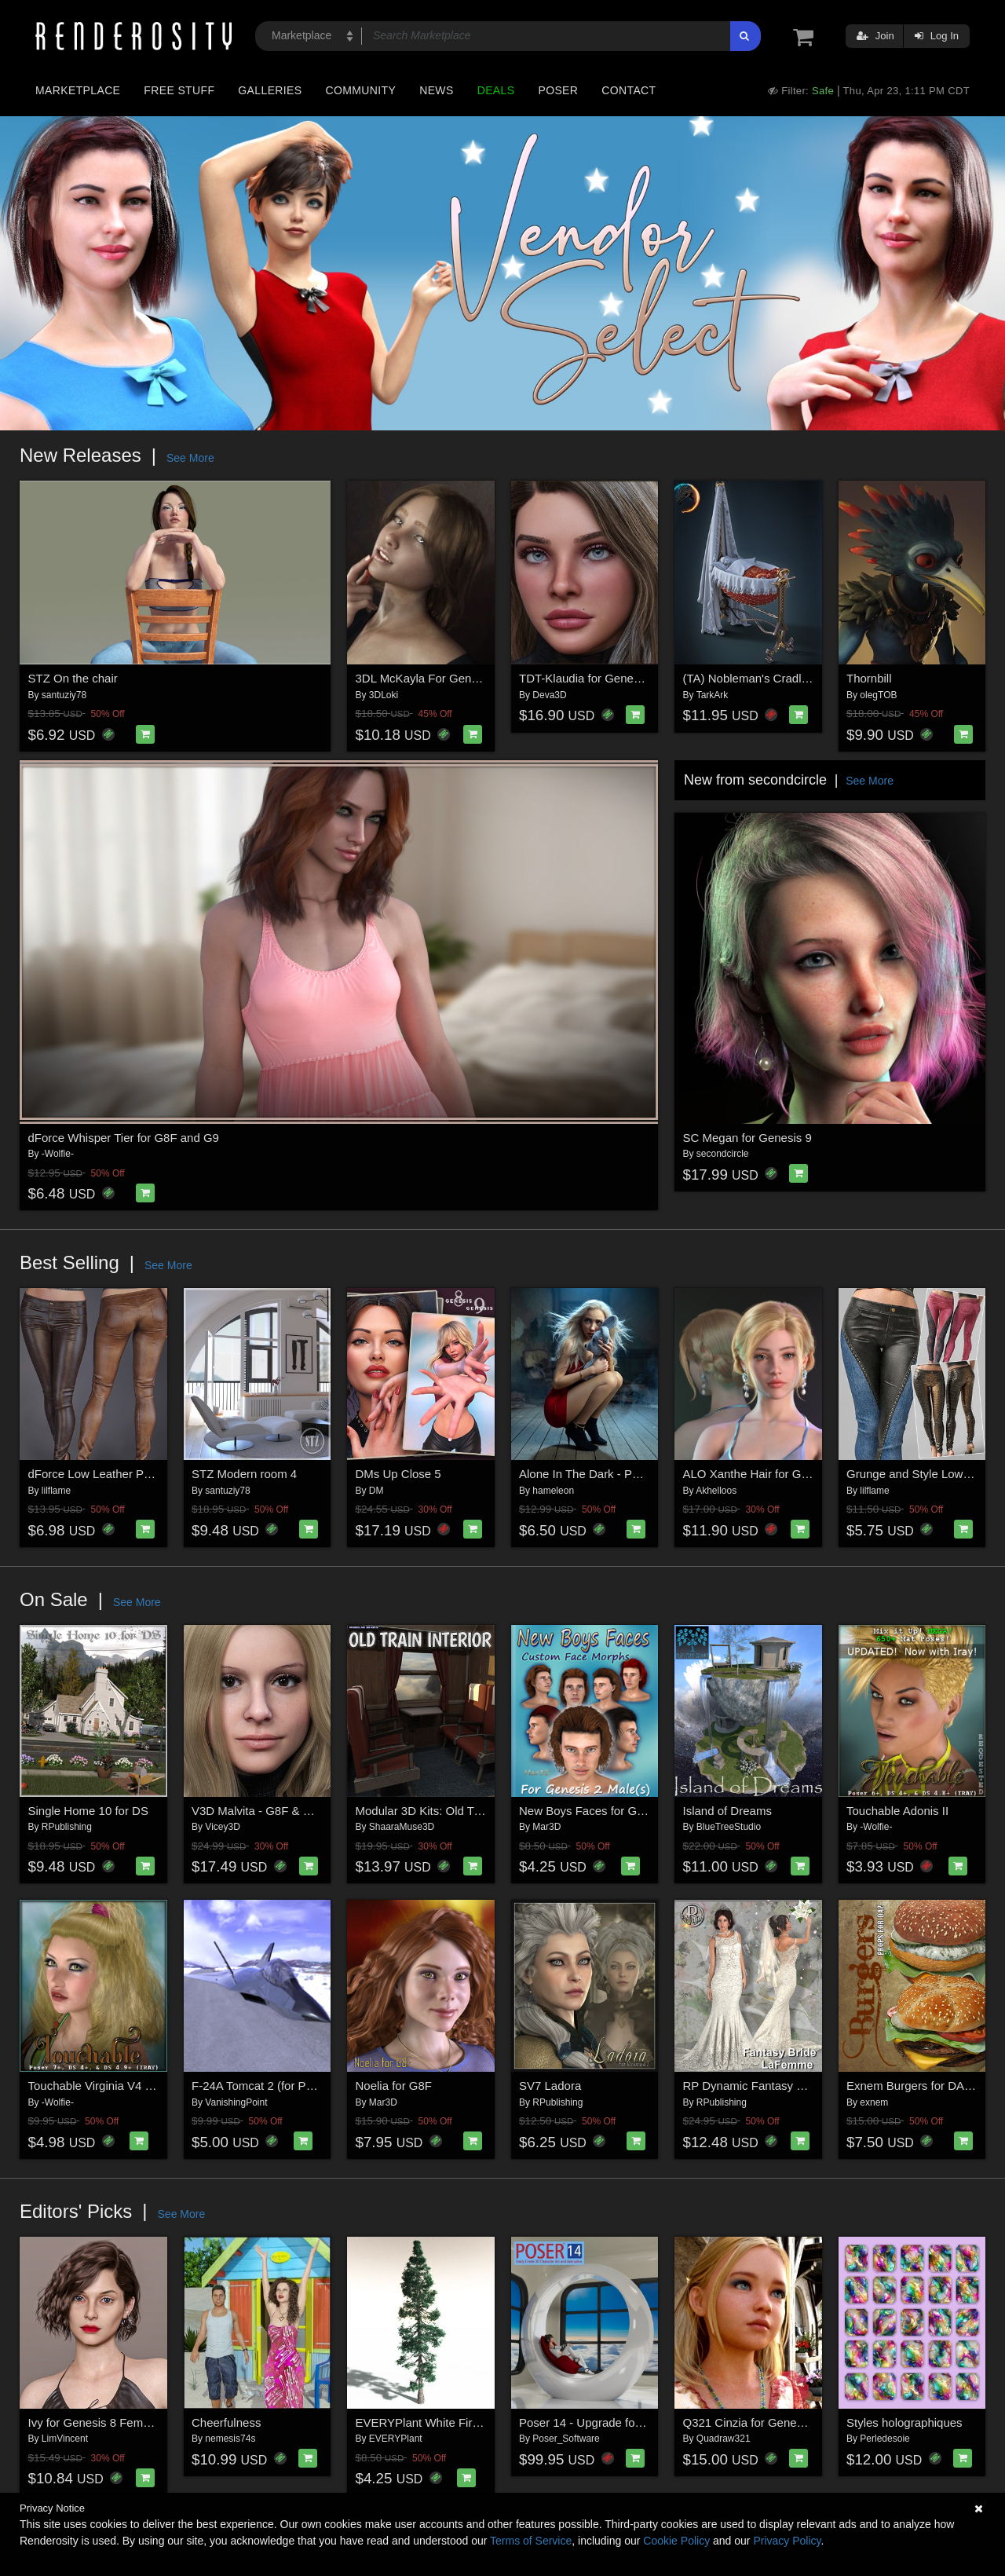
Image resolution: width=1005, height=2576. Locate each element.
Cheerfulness (226, 2422)
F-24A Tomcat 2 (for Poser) (262, 2085)
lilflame (56, 1490)
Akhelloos (716, 1490)
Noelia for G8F (394, 2085)
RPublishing (67, 1826)
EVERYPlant (395, 2438)
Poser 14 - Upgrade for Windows (604, 2422)
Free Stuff (179, 90)
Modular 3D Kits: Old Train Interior (445, 1810)
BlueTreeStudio (728, 1826)
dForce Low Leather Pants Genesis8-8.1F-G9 (147, 1473)
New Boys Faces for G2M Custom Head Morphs (645, 1810)
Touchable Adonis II (897, 1810)
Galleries (270, 90)
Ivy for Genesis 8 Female (93, 2422)
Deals (496, 90)
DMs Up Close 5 (398, 1473)
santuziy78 (64, 695)
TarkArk (712, 695)
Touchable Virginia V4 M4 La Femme (124, 2085)
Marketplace (77, 90)
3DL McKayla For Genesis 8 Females (453, 678)
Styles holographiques (904, 2422)
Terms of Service (531, 2540)
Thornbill (869, 678)
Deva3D (549, 695)
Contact (628, 90)
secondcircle (722, 1153)
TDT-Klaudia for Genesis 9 (588, 678)
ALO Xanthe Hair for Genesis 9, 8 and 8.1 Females (816, 1473)
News (436, 90)
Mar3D (546, 1826)
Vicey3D (222, 1826)
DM (376, 1490)
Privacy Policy (786, 2540)
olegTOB (878, 695)
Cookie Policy (676, 2540)
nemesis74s (230, 2438)
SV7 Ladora (550, 2085)
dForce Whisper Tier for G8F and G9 (123, 1137)
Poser (558, 90)
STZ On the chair (73, 678)
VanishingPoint (236, 2102)
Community (361, 90)
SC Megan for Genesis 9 (747, 1137)
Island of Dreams (727, 1810)
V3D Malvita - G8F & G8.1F (263, 1810)
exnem (874, 2102)
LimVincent (65, 2438)
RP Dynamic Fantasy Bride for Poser (779, 2085)
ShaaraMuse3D (401, 1826)
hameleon (553, 1490)
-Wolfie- (58, 1153)
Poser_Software (565, 2438)
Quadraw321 (723, 2438)
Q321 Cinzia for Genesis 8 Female (773, 2422)
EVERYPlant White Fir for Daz (434, 2422)
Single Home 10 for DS (88, 1810)
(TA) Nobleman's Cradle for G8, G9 (775, 678)
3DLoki (383, 695)
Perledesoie (884, 2438)
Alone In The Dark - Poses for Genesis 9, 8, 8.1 (642, 1473)
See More (190, 458)
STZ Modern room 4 (244, 1473)
